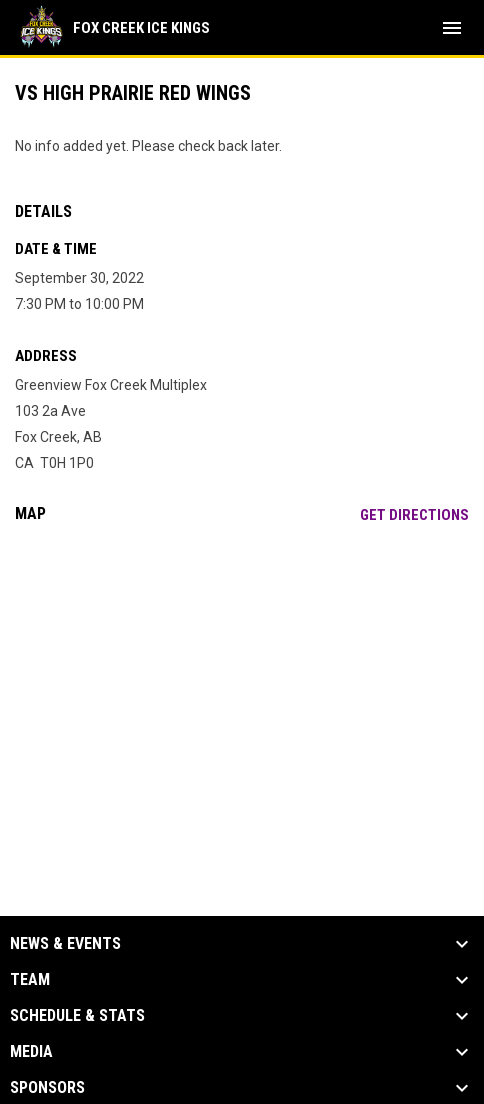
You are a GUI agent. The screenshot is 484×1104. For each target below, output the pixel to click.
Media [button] (31, 1052)
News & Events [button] (65, 944)
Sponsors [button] (47, 1088)
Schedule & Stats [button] (77, 1016)
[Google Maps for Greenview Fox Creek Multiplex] (242, 692)
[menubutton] (452, 28)
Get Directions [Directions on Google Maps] (414, 515)
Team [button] (30, 980)
